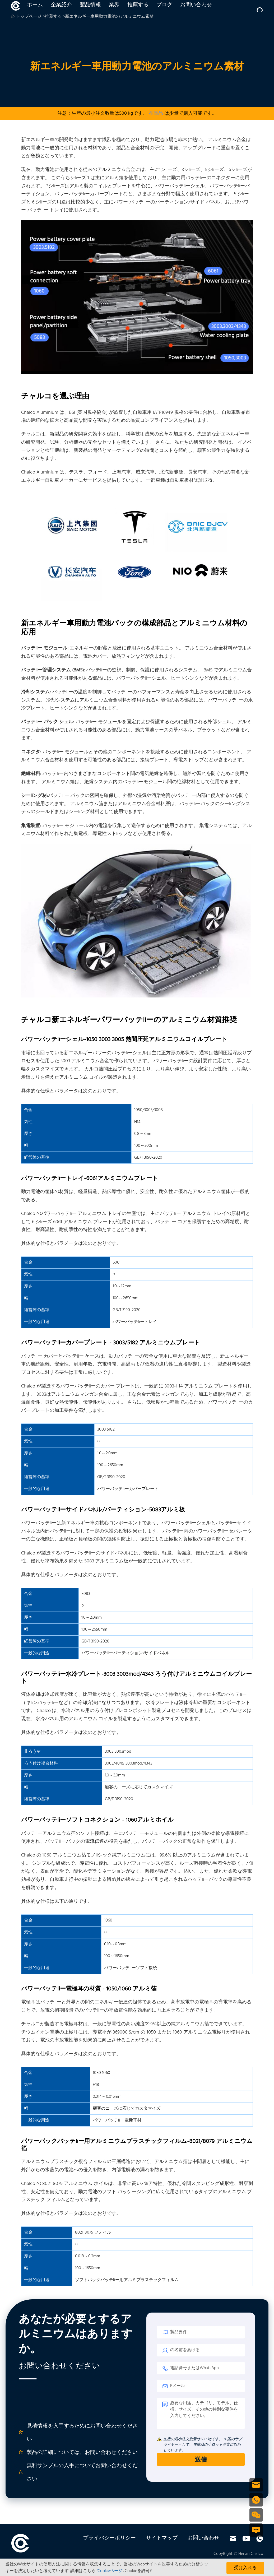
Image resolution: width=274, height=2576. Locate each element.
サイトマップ (162, 2551)
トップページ (28, 29)
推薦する (136, 12)
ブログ (163, 12)
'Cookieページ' (110, 2571)
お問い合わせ (194, 12)
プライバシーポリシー (109, 2551)
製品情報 (88, 12)
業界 (112, 12)
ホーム (33, 12)
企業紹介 (59, 12)
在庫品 (156, 126)
